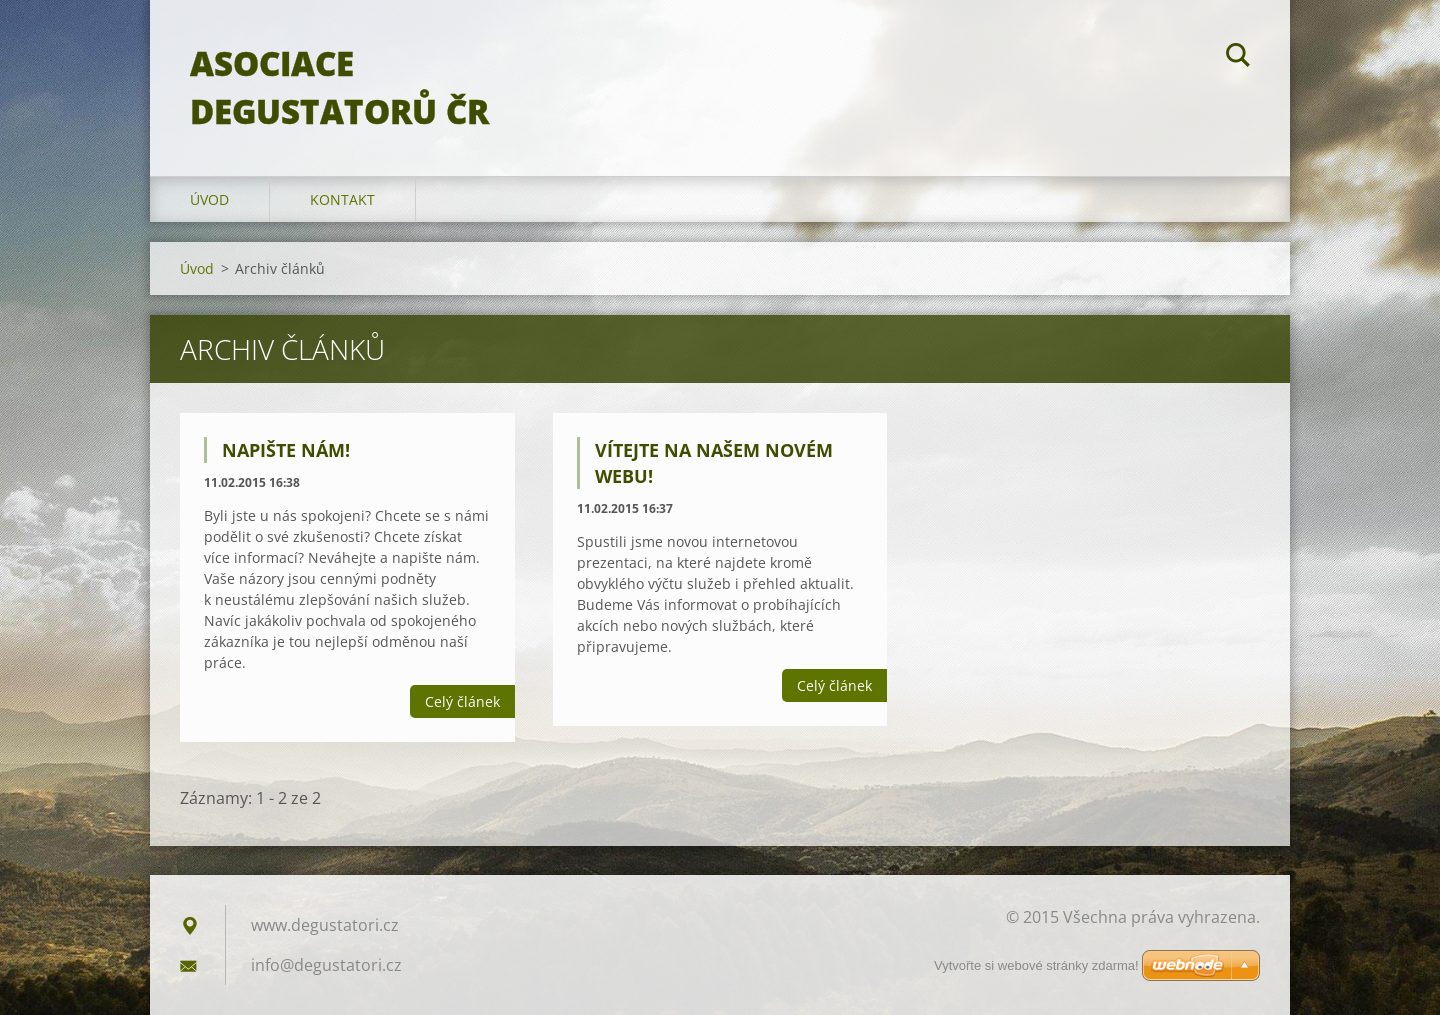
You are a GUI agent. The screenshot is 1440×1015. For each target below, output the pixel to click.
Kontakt (342, 199)
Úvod (209, 199)
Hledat (1238, 58)
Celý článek (462, 701)
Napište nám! (286, 450)
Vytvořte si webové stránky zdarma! (1036, 965)
